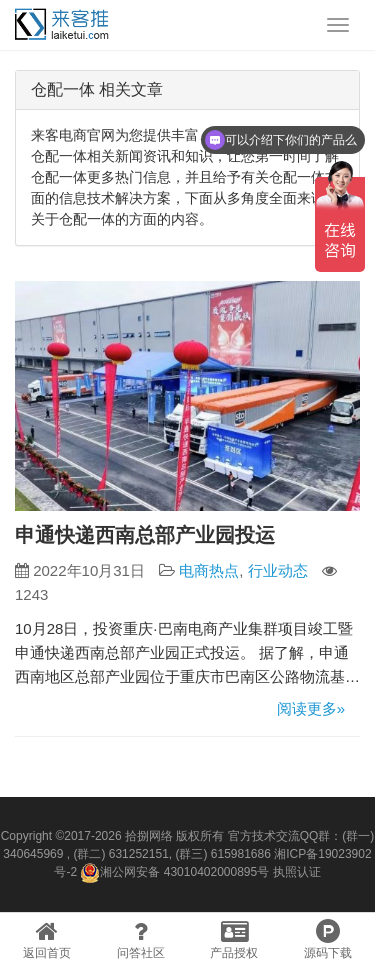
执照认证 (297, 872)
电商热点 (209, 570)
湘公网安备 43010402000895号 (174, 873)
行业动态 (278, 570)
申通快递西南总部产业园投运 (145, 535)
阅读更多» (311, 708)
